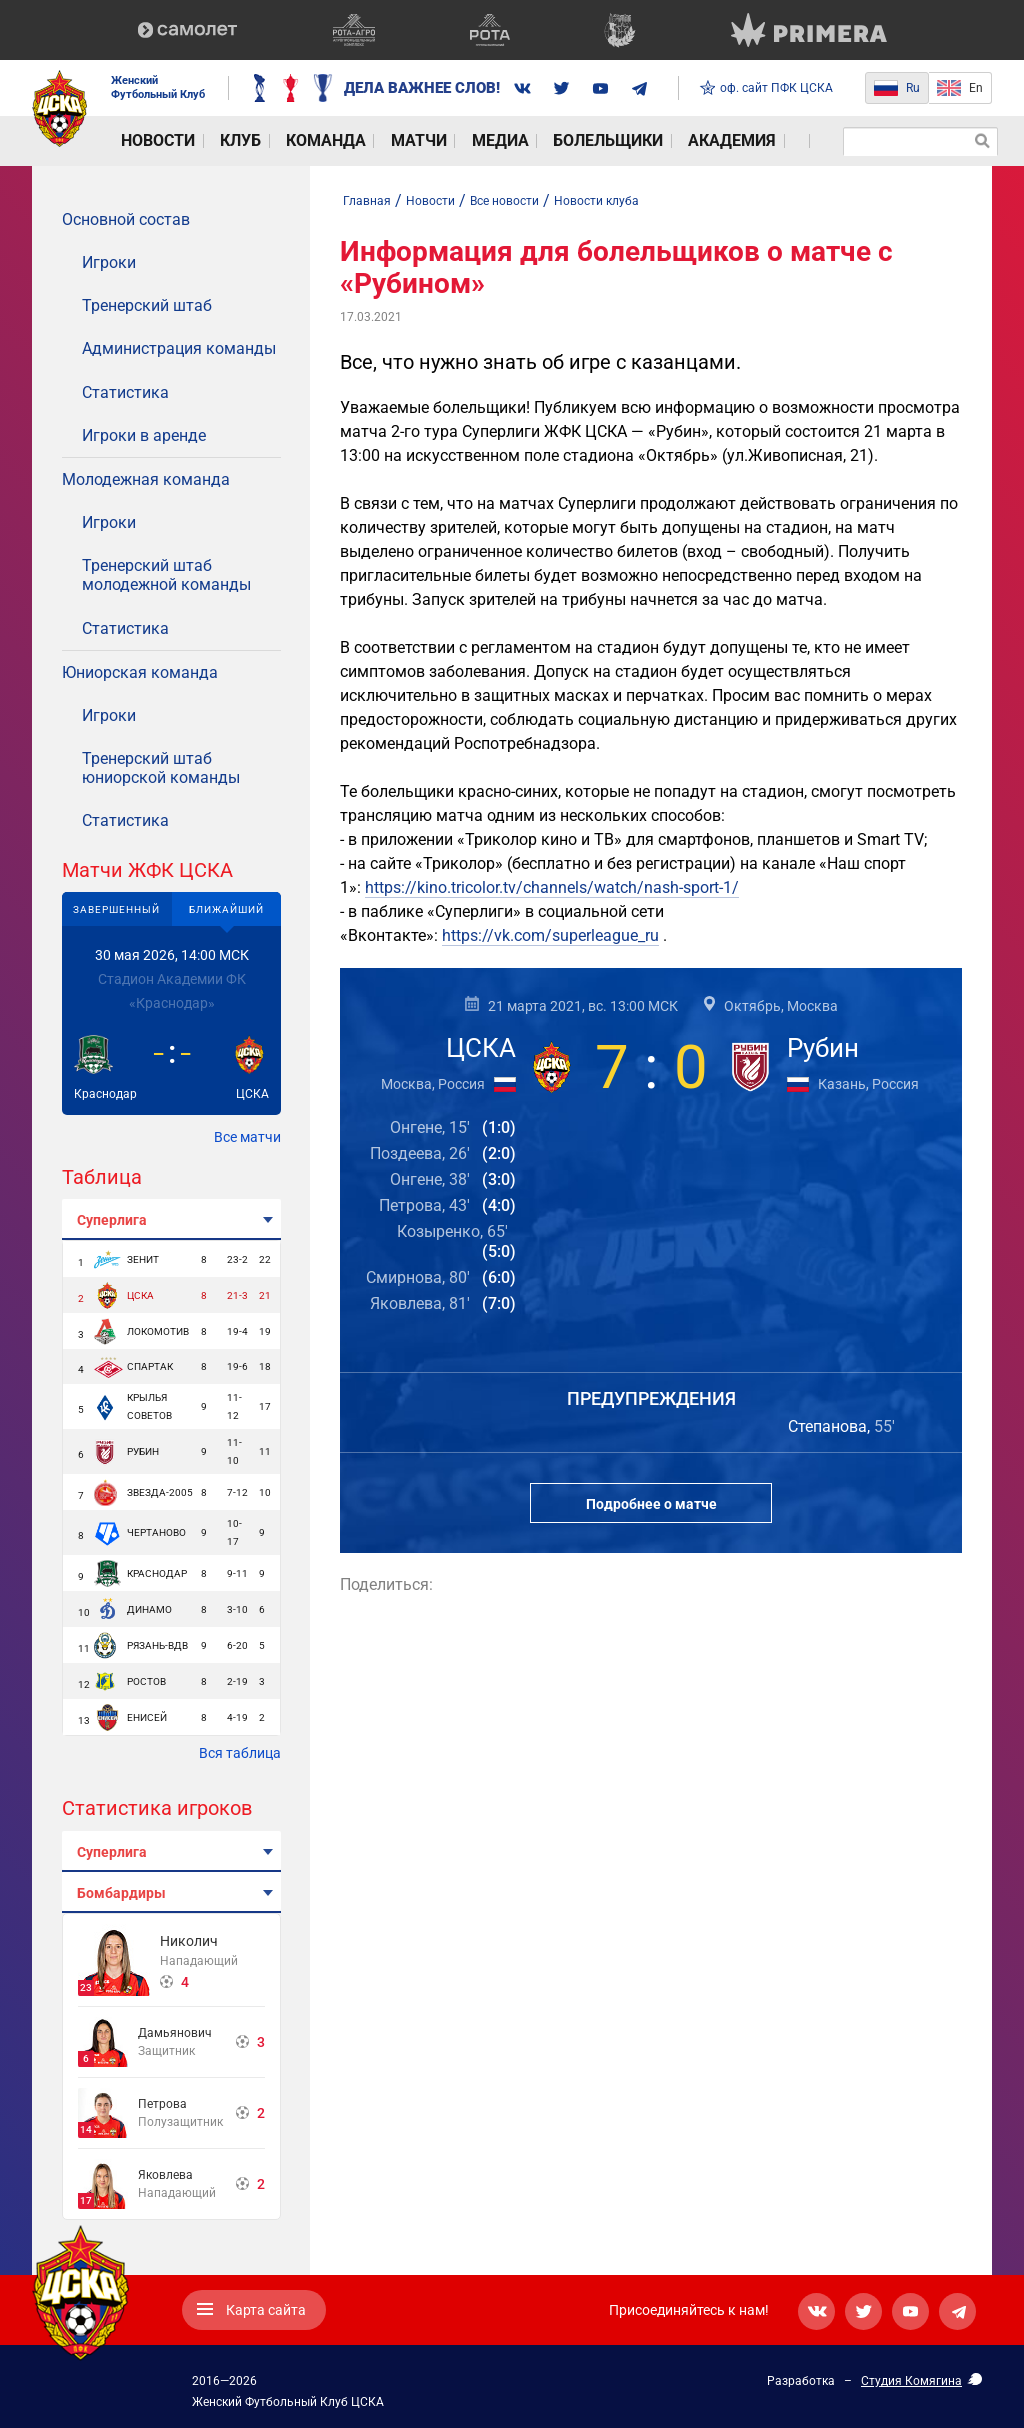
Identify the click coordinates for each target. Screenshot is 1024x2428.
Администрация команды (179, 348)
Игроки (109, 262)
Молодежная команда (146, 479)
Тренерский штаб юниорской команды (161, 768)
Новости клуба (596, 201)
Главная (367, 201)
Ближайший (226, 909)
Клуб (215, 141)
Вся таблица (240, 1753)
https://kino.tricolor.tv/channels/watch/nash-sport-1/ (552, 887)
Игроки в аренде (144, 435)
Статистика (125, 392)
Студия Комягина (911, 2381)
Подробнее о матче (651, 1504)
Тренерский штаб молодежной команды (166, 575)
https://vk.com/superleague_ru (550, 935)
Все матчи (247, 1137)
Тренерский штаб (147, 305)
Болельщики (523, 141)
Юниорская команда (140, 672)
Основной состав (126, 219)
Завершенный (116, 909)
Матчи (364, 141)
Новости (146, 141)
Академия (631, 141)
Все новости (504, 201)
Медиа (430, 141)
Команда (286, 141)
